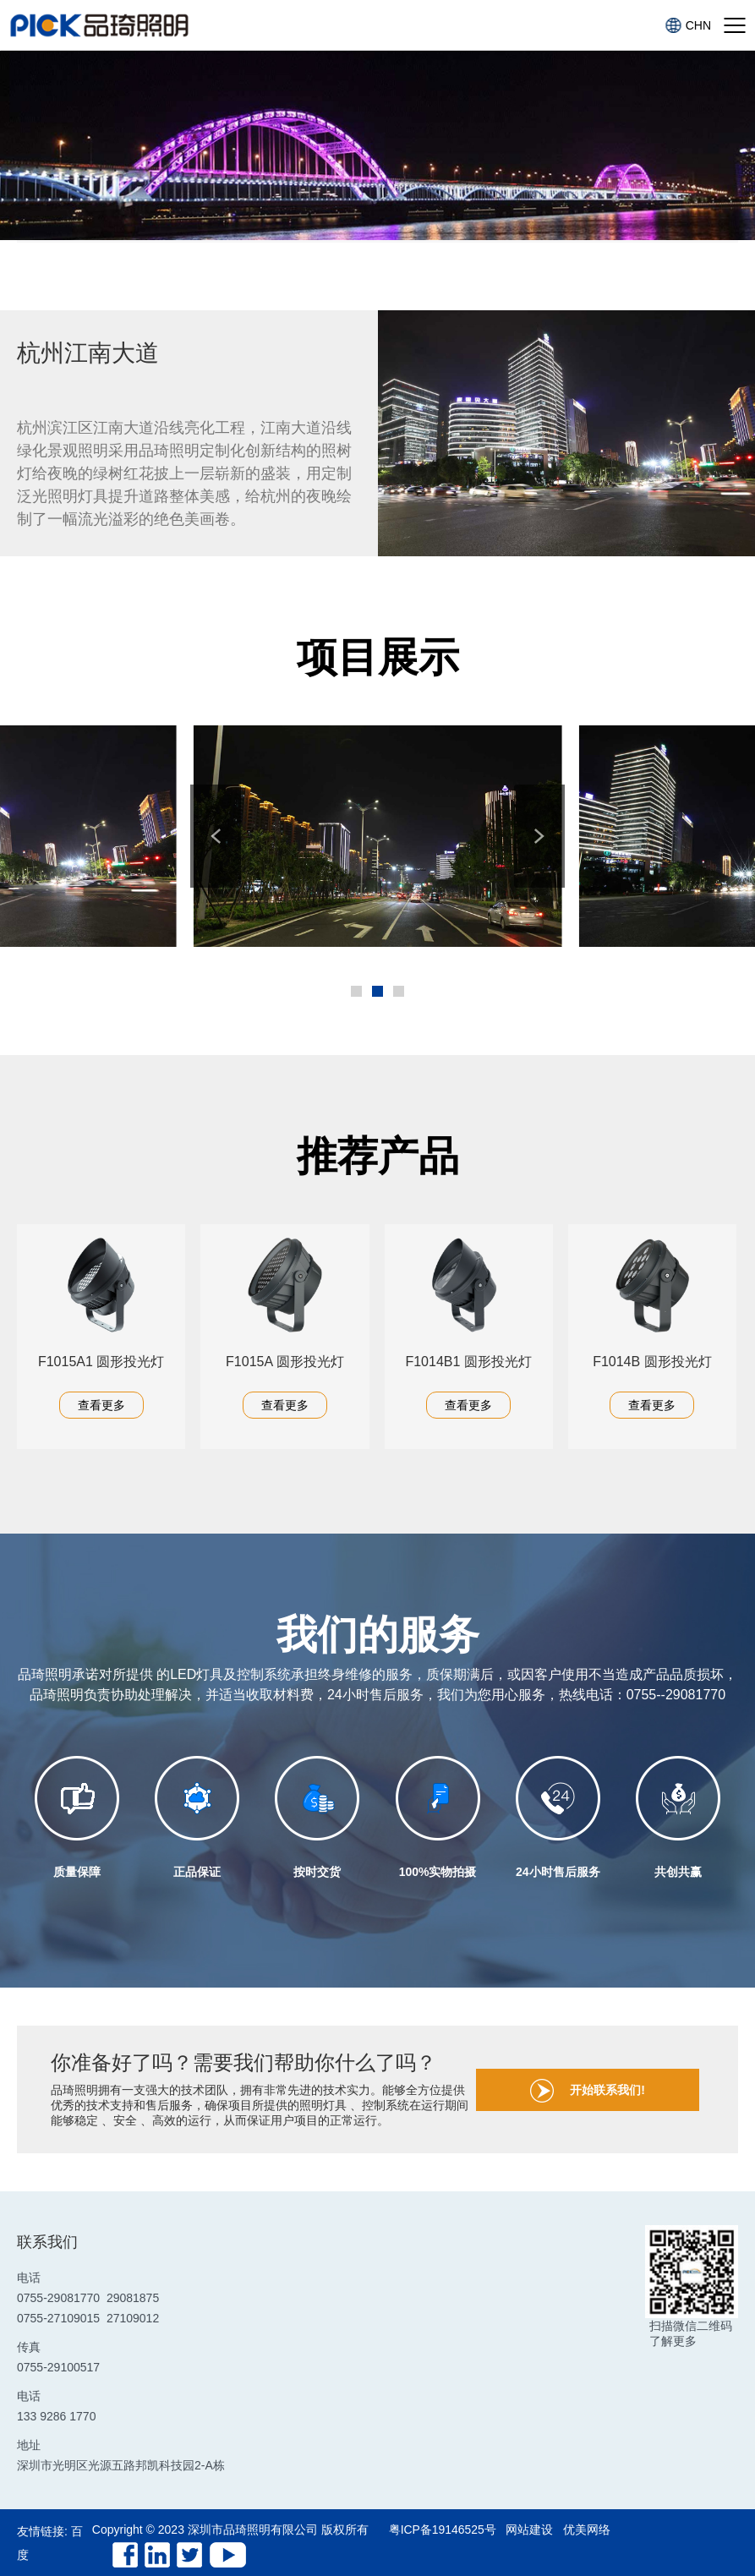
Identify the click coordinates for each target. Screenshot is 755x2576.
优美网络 (588, 2529)
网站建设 (531, 2529)
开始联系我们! (590, 2091)
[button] (218, 836)
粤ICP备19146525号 (443, 2529)
